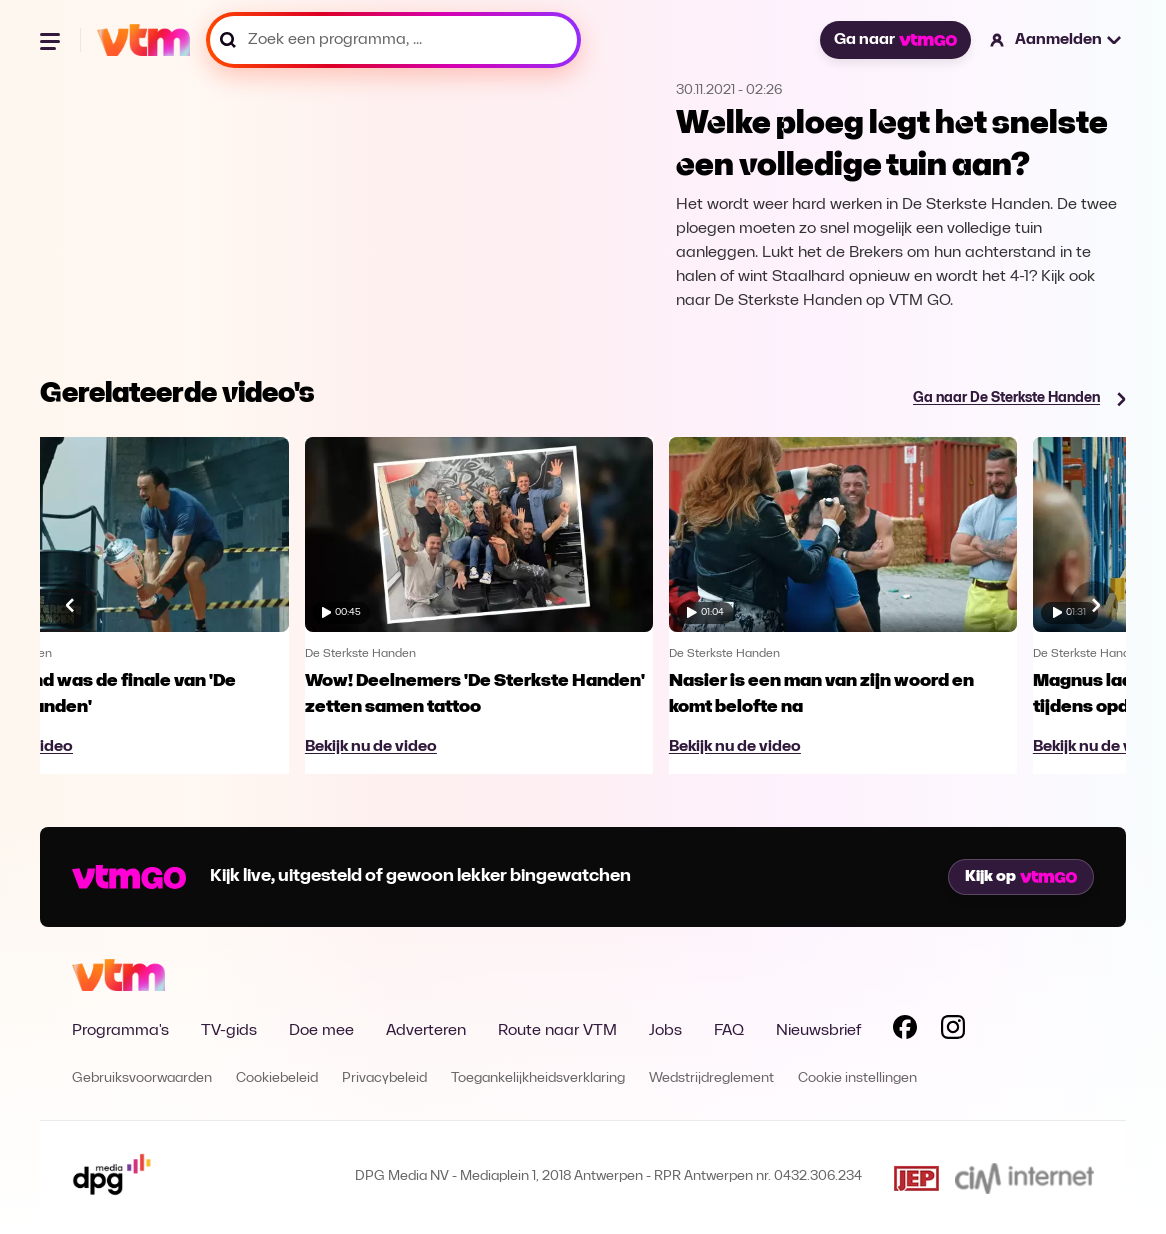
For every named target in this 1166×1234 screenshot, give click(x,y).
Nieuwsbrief (818, 1031)
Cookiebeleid (277, 1078)
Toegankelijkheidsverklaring (538, 1078)
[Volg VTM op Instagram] (953, 1031)
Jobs (665, 1031)
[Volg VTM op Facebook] (905, 1031)
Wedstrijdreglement (711, 1078)
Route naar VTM (557, 1031)
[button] (1056, 40)
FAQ (729, 1031)
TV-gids (229, 1031)
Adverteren (426, 1031)
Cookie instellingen (857, 1078)
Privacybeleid (384, 1078)
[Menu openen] (52, 40)
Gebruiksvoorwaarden (142, 1078)
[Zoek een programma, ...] (393, 40)
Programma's (120, 1031)
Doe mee (321, 1031)
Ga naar (895, 40)
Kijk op (1021, 877)
